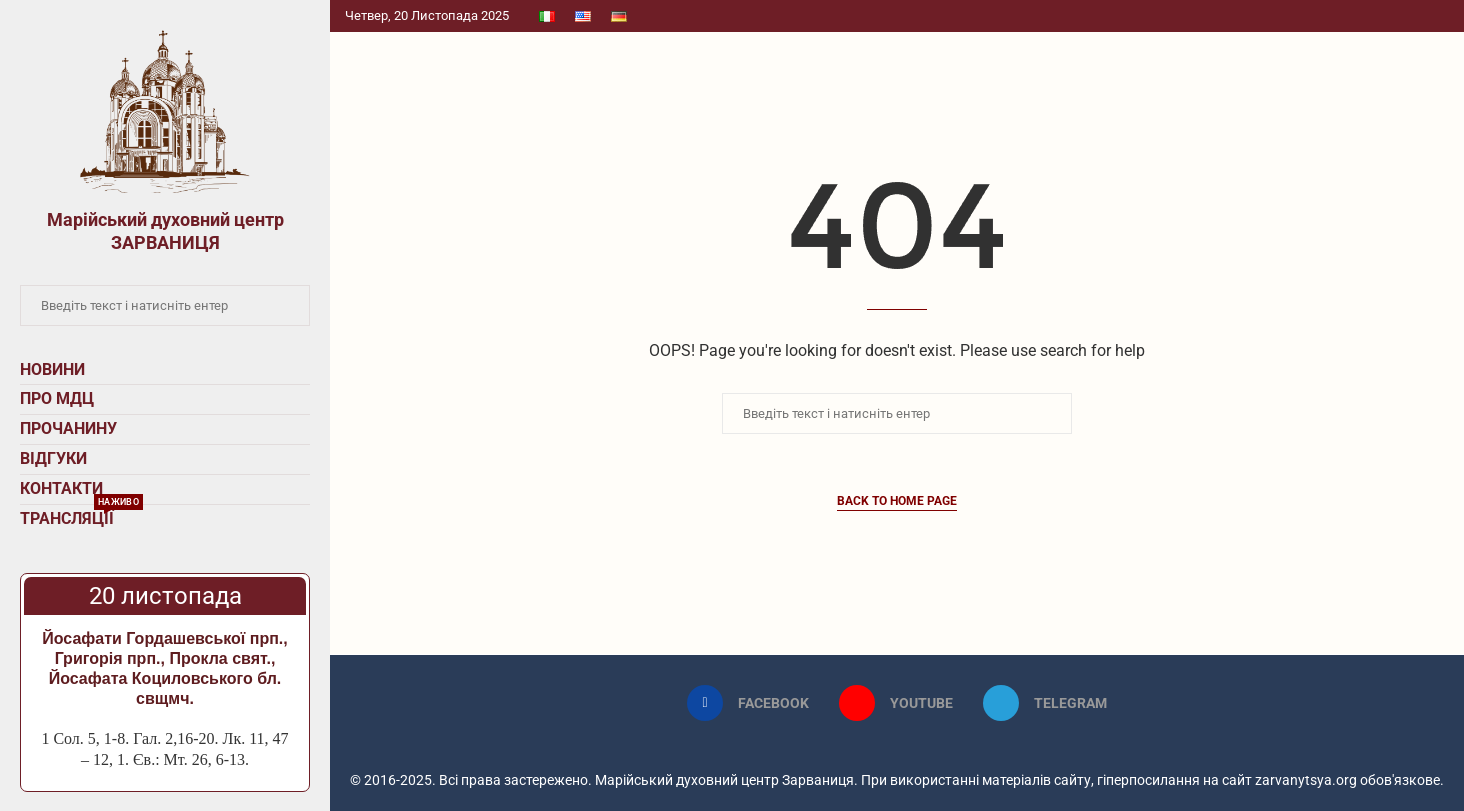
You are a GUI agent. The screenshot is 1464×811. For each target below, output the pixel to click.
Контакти (61, 488)
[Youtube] (896, 703)
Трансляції (81, 516)
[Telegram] (1045, 703)
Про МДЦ (57, 398)
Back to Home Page (897, 501)
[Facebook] (748, 703)
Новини (52, 369)
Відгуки (53, 458)
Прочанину (68, 428)
